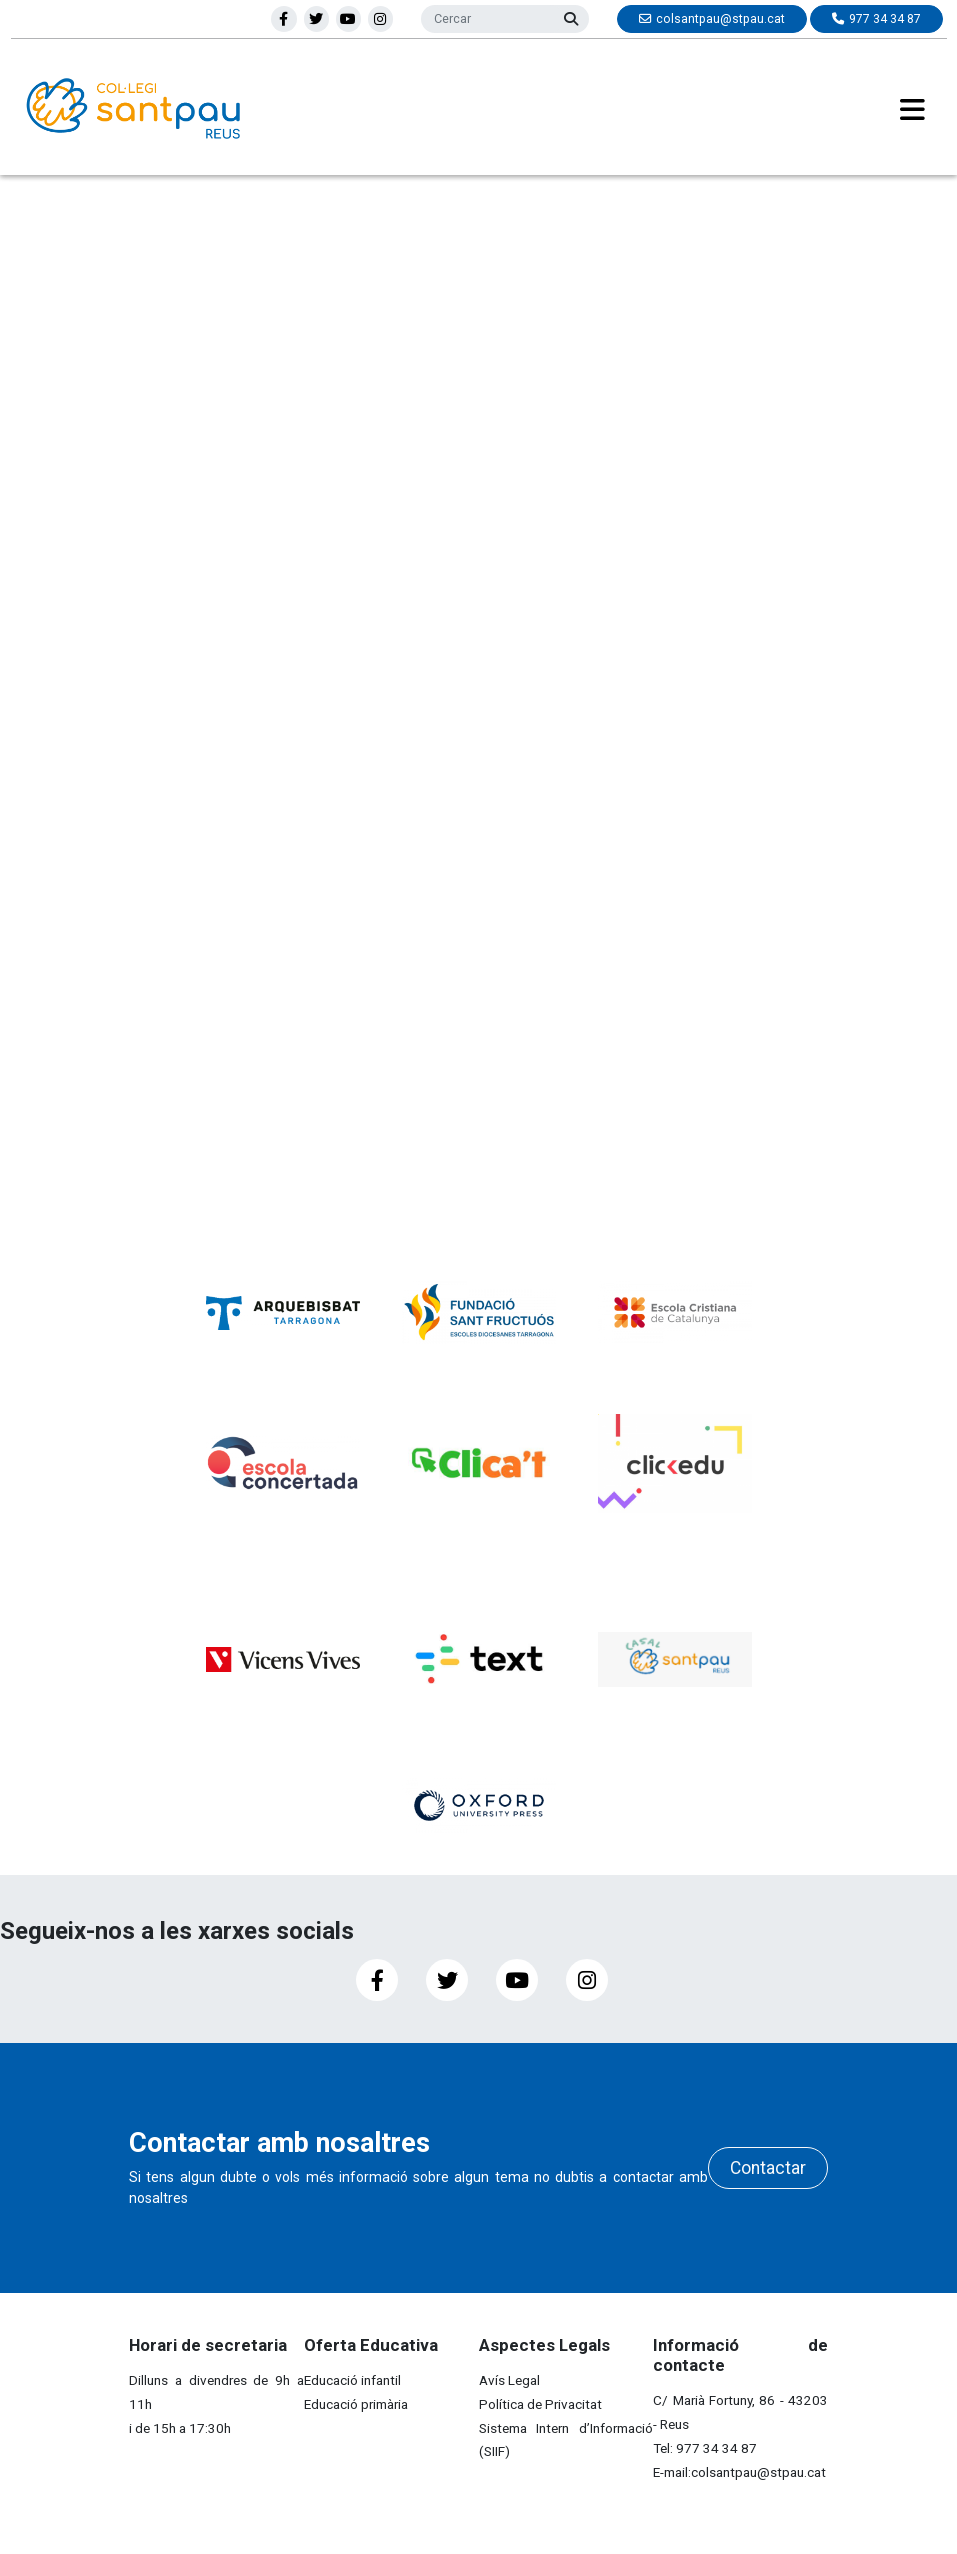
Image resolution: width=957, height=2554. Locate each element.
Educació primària (356, 2404)
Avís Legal (509, 2380)
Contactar (768, 2168)
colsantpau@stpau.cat (758, 2472)
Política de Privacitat (540, 2404)
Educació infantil (352, 2380)
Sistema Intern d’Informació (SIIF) (566, 2440)
